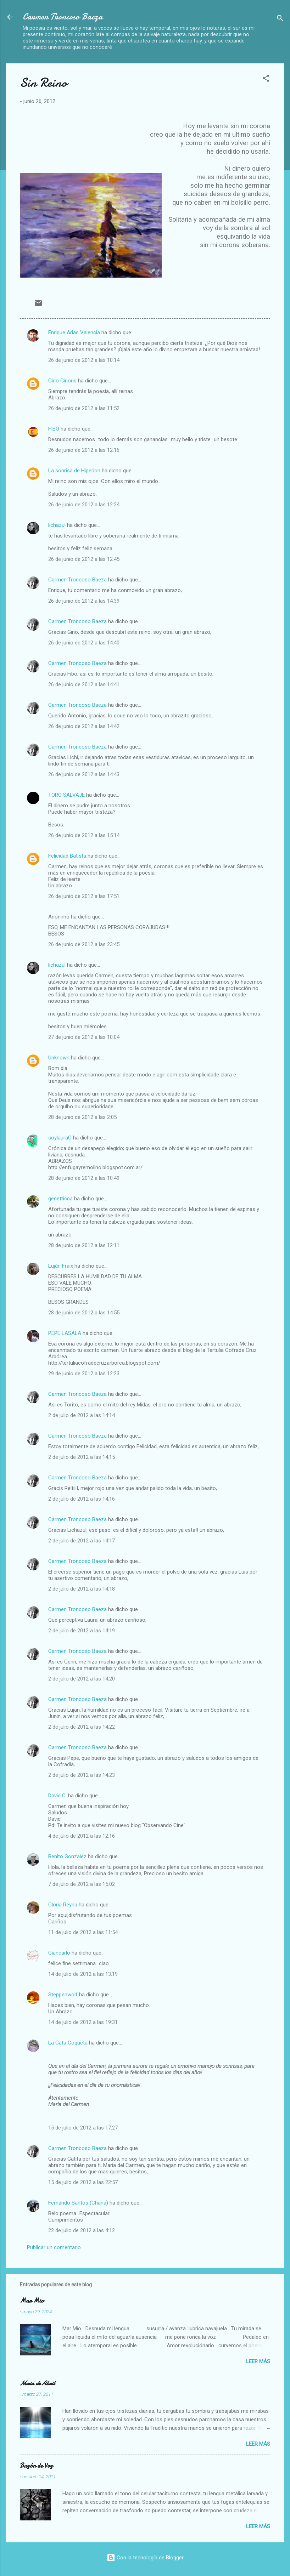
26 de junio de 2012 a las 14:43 (83, 774)
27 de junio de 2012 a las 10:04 (83, 1037)
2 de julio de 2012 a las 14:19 (81, 1630)
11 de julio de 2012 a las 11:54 (83, 1932)
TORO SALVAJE (66, 795)
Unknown (58, 1057)
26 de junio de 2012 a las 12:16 (83, 450)
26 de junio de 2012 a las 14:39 (83, 601)
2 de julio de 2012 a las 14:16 (81, 1499)
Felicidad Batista (67, 856)
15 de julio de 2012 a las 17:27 (83, 2128)
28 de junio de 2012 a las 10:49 (83, 1178)
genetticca (60, 1198)
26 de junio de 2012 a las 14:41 (83, 684)
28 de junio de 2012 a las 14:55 (83, 1312)
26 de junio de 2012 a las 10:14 (83, 360)
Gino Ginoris (62, 380)
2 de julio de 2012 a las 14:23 (81, 1775)
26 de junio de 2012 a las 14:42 (83, 726)
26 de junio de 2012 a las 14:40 (83, 642)
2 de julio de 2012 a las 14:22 (81, 1727)
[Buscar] (280, 19)
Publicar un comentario (54, 2247)
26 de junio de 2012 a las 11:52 (83, 408)
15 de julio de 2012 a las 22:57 (83, 2182)
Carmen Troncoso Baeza (63, 17)
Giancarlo (59, 1953)
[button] (266, 79)
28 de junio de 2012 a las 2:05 (82, 1117)
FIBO (53, 429)
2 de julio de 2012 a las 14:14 (81, 1415)
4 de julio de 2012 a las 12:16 (81, 1836)
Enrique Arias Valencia (74, 332)
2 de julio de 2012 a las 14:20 (81, 1679)
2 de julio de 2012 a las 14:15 (81, 1457)
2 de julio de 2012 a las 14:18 (81, 1589)
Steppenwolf (63, 1994)
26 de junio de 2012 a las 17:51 (83, 896)
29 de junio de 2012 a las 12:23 (83, 1373)
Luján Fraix (60, 1266)
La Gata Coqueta (68, 2043)
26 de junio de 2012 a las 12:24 (83, 504)
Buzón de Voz (36, 2465)
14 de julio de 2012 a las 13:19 (83, 1974)
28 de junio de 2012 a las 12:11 (83, 1245)
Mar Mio (32, 2300)
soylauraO (60, 1138)
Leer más (258, 2361)
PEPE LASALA (64, 1333)
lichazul (57, 525)
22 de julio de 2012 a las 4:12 (81, 2230)
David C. (57, 1795)
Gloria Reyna (62, 1904)
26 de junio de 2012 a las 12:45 (83, 559)
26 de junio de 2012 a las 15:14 (83, 835)
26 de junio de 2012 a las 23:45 (83, 944)
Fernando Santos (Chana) (78, 2203)
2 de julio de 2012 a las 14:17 (81, 1540)
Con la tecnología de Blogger (145, 2557)
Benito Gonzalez (67, 1856)
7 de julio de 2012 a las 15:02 (81, 1884)
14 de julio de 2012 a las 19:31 (83, 2022)
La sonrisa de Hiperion (74, 470)
